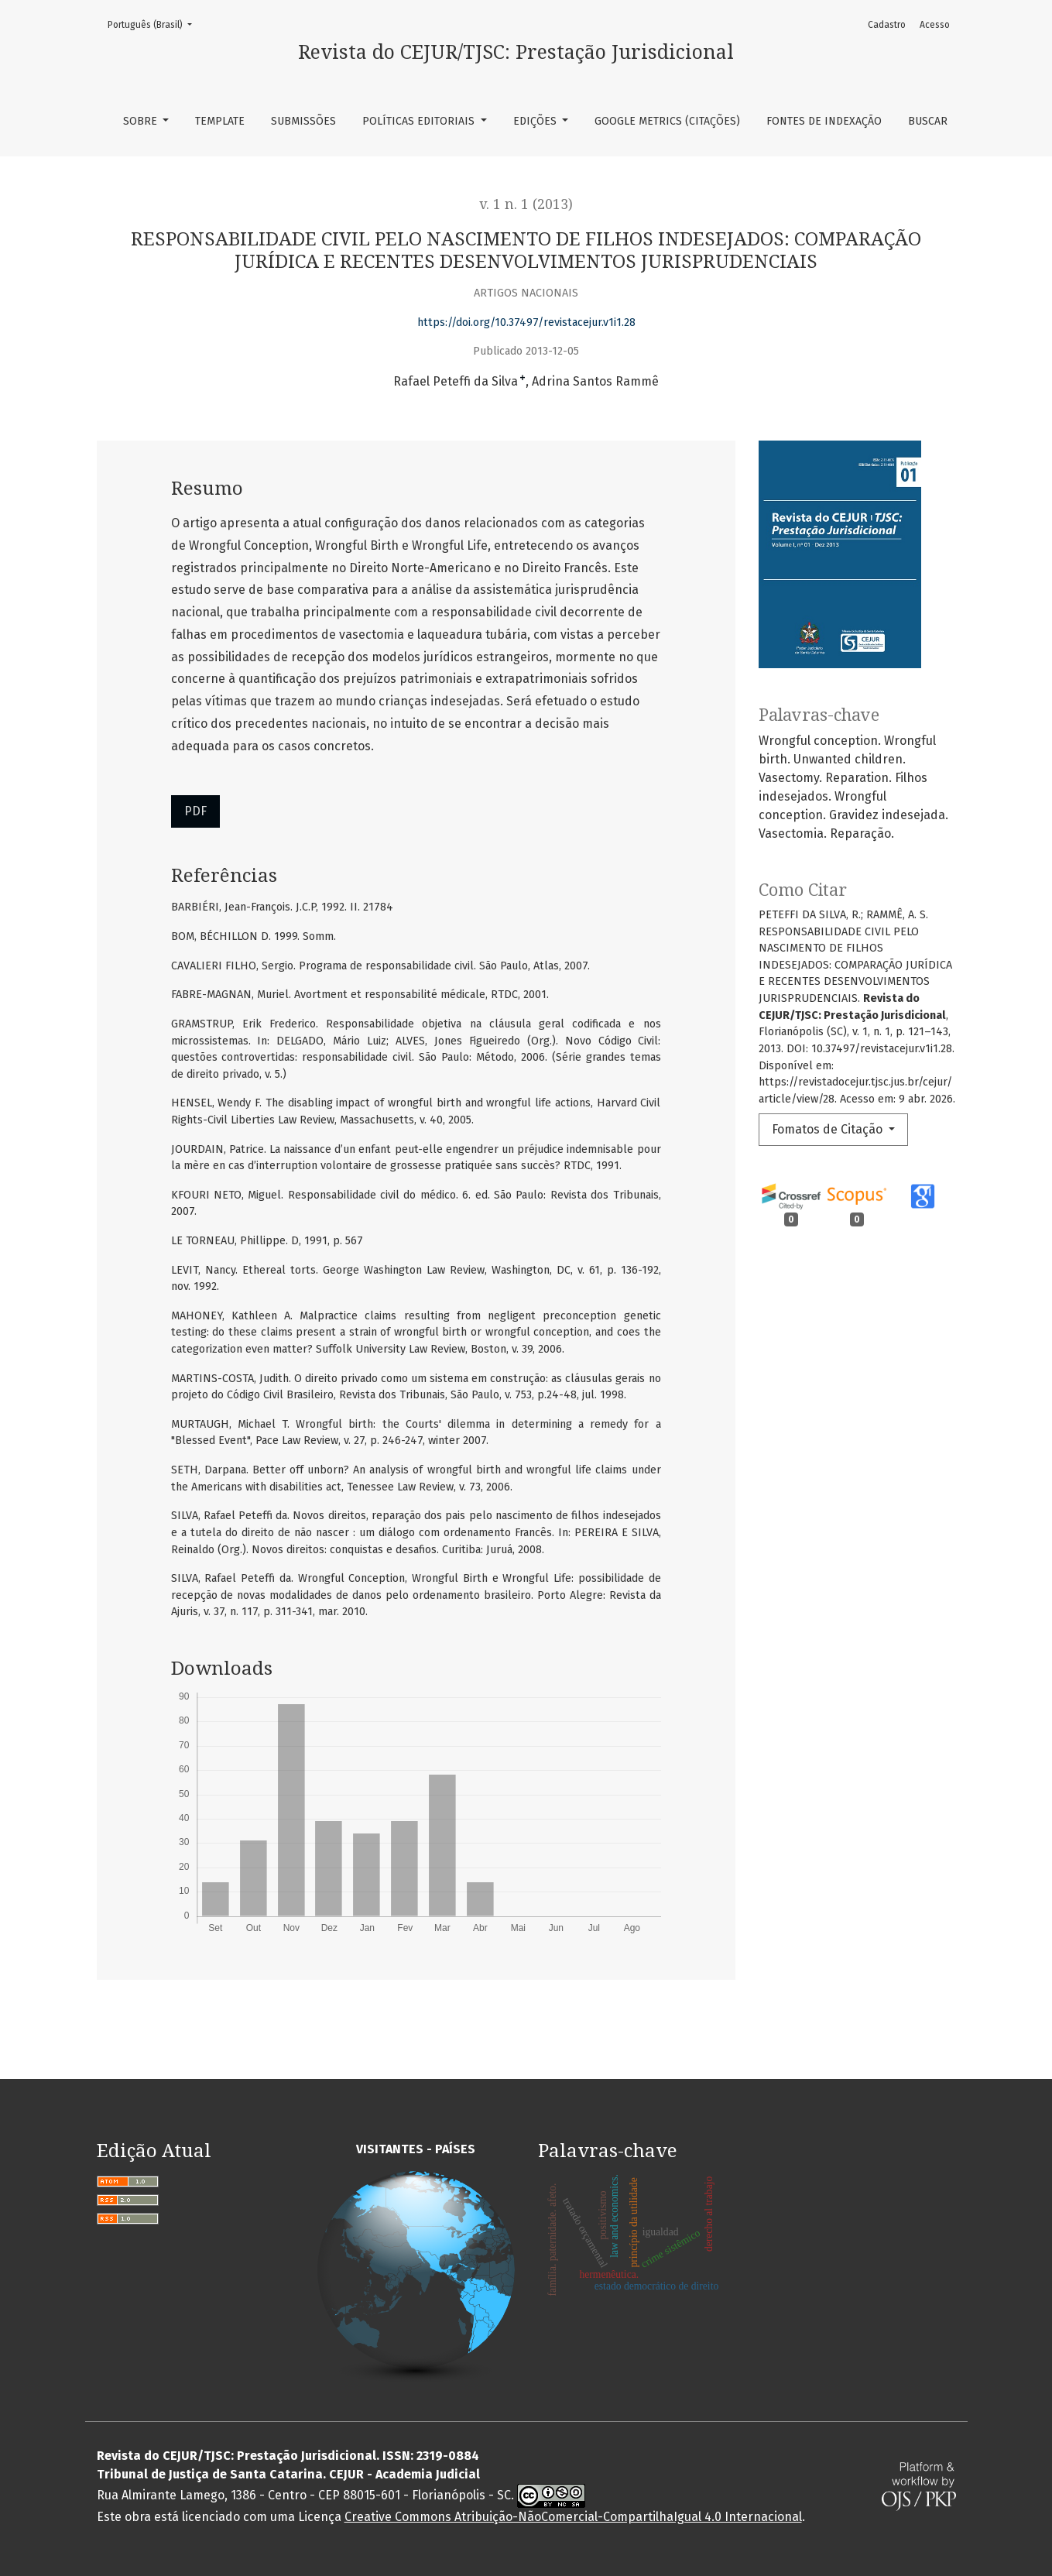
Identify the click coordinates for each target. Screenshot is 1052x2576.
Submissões (303, 121)
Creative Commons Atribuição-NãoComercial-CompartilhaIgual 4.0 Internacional (573, 2516)
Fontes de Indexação (824, 121)
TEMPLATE (220, 121)
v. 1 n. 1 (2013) (526, 204)
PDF (195, 811)
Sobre (141, 121)
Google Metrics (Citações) (667, 121)
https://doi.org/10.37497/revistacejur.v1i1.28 (526, 322)
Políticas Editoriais (420, 121)
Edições (536, 121)
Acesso (935, 24)
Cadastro (887, 24)
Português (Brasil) (154, 23)
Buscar (927, 121)
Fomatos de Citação (829, 1129)
